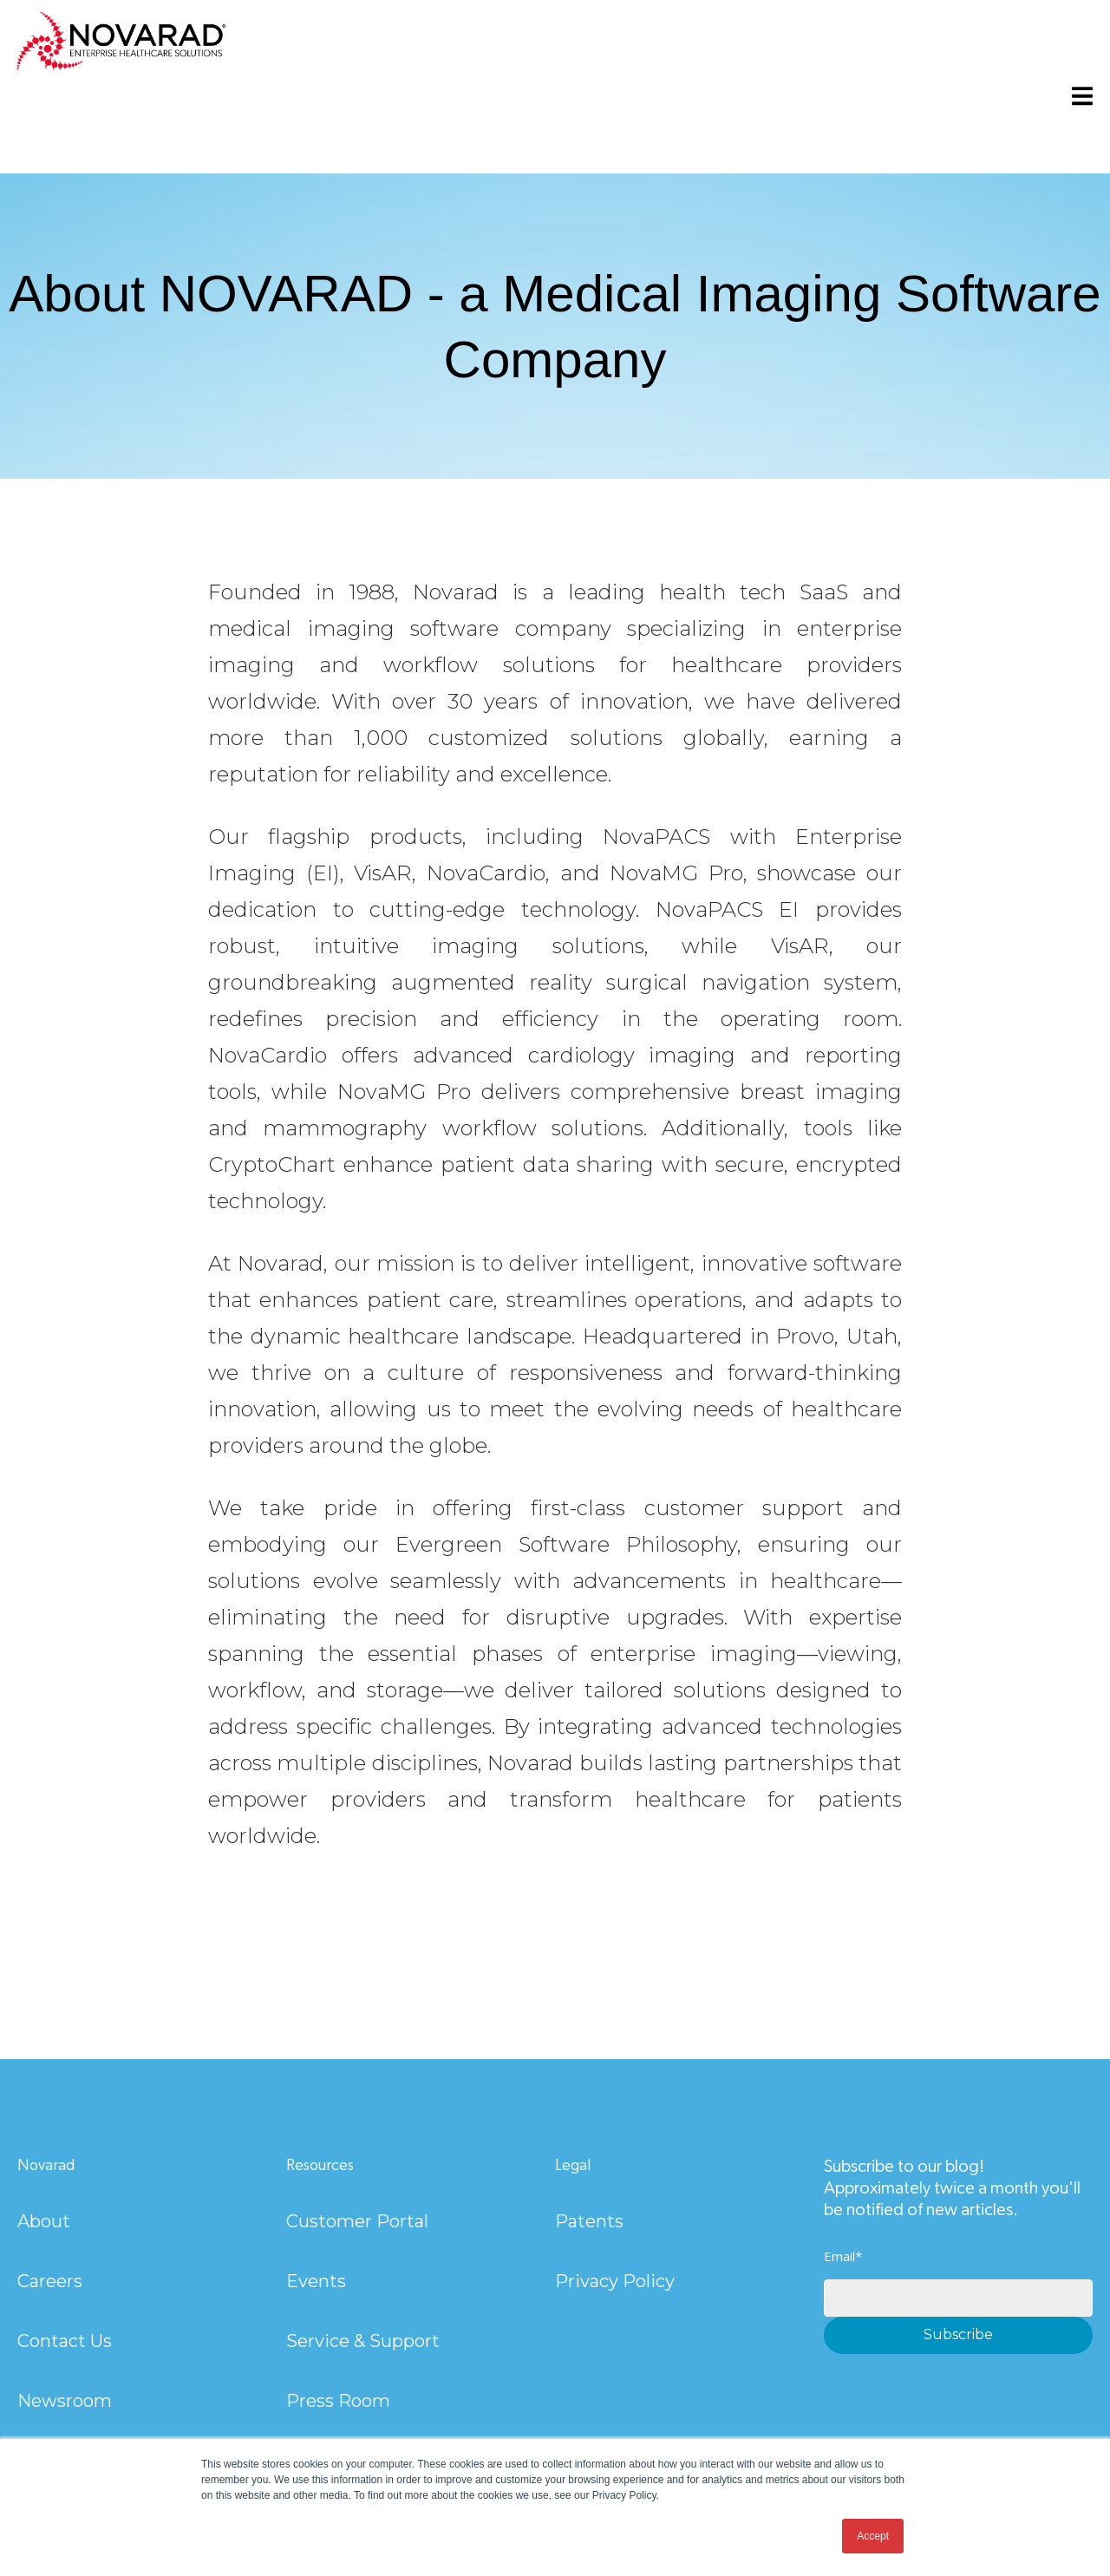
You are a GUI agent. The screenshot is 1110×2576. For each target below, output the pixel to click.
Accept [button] (873, 2536)
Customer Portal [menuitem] (357, 2221)
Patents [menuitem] (589, 2221)
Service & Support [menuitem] (363, 2341)
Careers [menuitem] (49, 2281)
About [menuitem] (43, 2221)
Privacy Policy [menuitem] (615, 2281)
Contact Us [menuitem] (64, 2341)
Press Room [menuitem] (338, 2400)
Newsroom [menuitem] (64, 2400)
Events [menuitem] (316, 2281)
